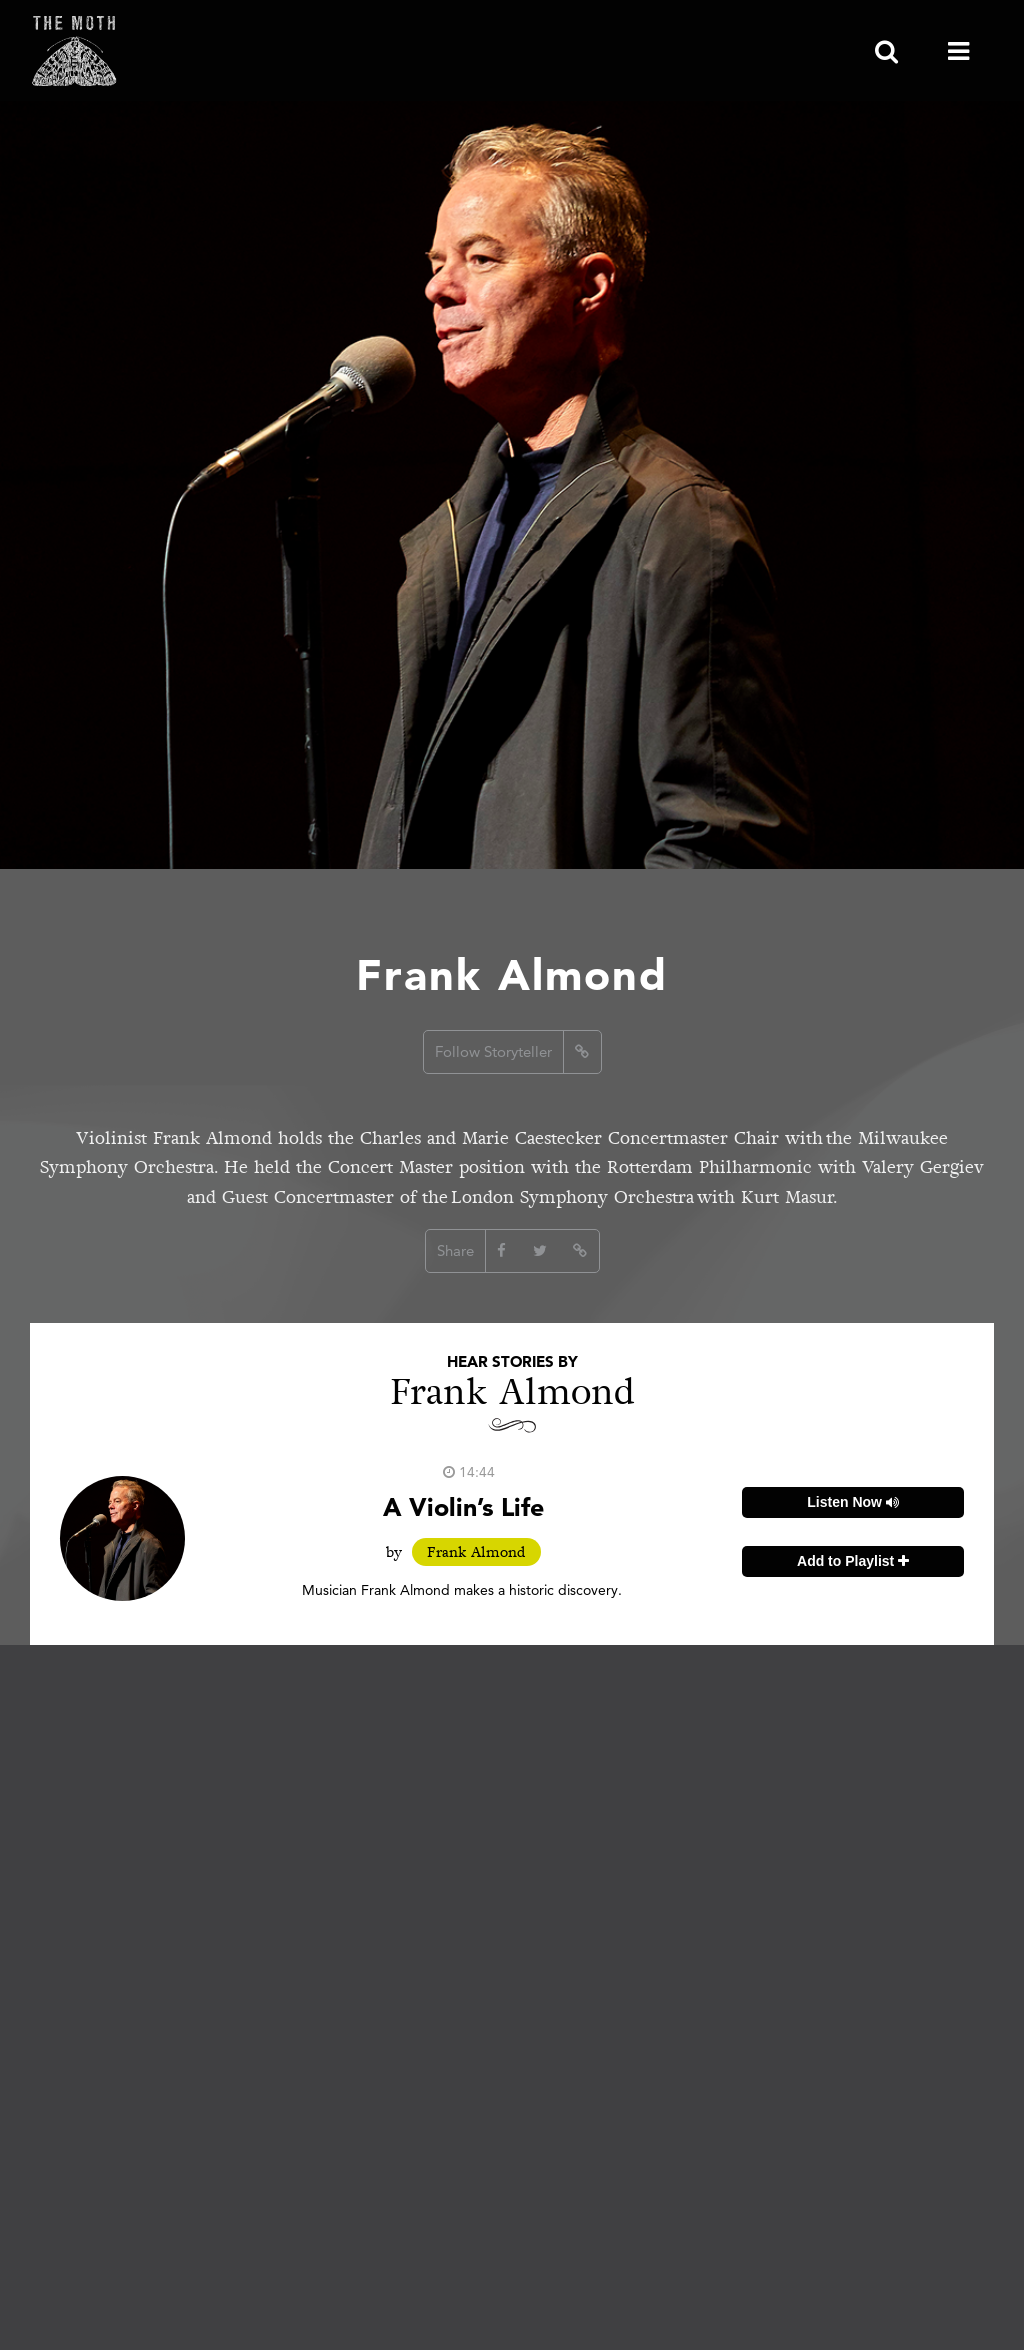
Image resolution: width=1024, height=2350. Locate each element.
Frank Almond (476, 1552)
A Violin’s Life (463, 1506)
